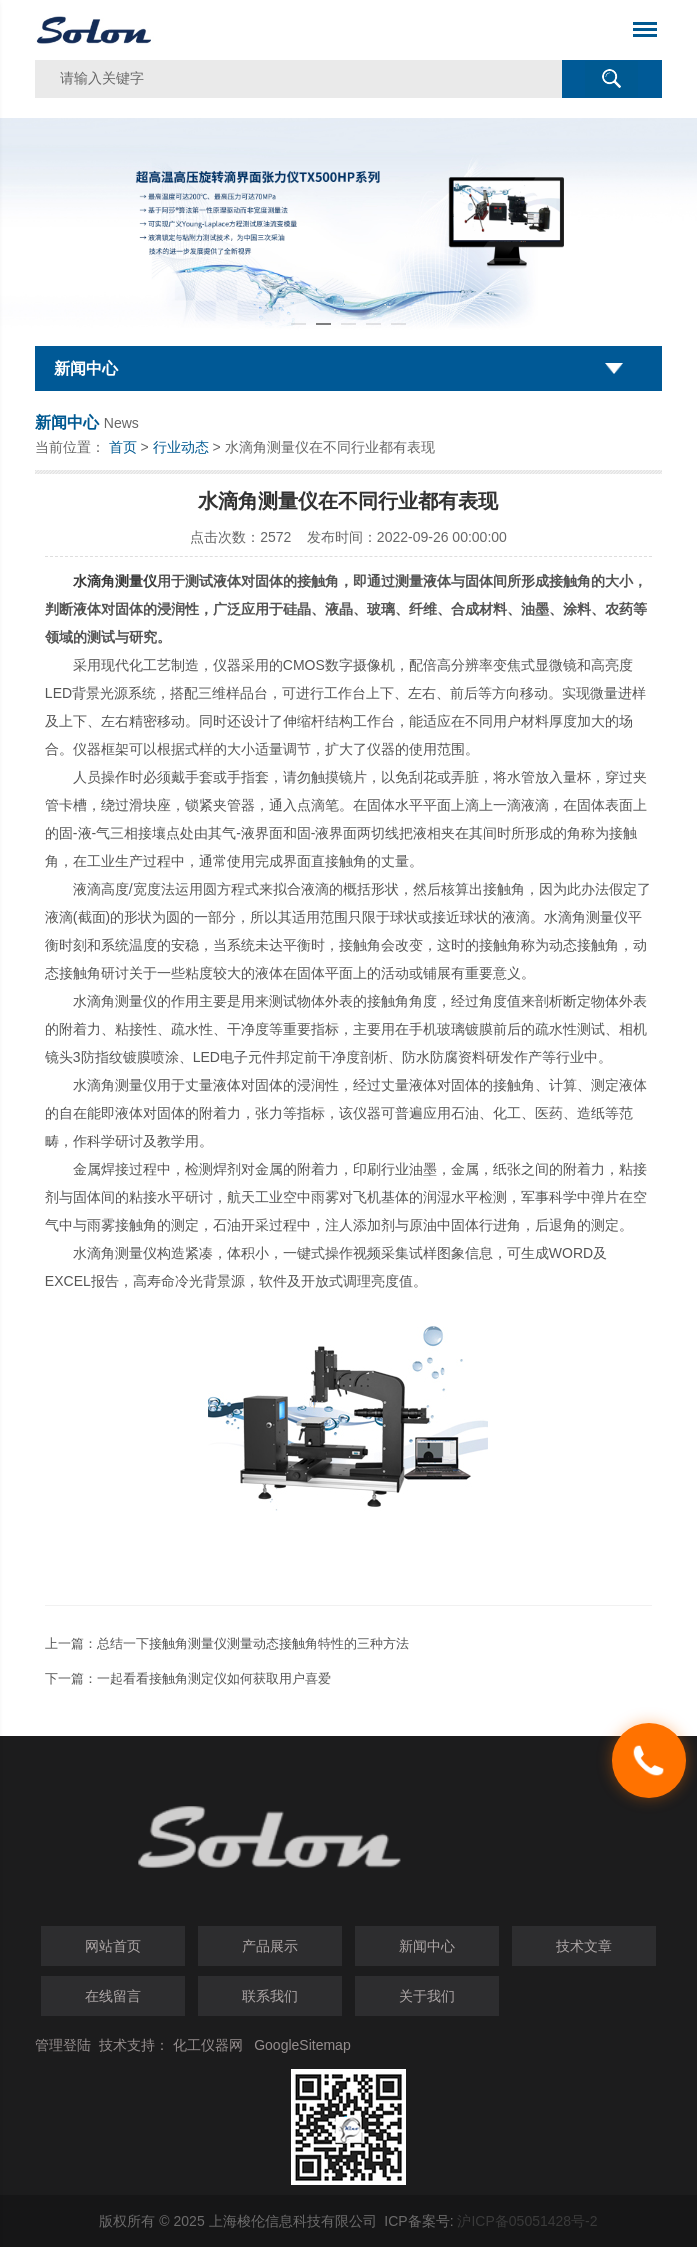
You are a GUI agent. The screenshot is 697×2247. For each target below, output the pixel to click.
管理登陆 (63, 2045)
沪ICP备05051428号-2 (527, 2221)
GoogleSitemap (302, 2045)
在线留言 (113, 1996)
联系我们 (270, 1996)
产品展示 (270, 1946)
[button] (298, 324)
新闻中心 (427, 1946)
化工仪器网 (208, 2045)
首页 (123, 447)
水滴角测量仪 (115, 581)
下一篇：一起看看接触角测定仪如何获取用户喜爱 (188, 1678)
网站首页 (113, 1946)
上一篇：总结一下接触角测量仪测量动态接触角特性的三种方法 (227, 1643)
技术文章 (584, 1946)
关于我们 (427, 1996)
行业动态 (181, 447)
